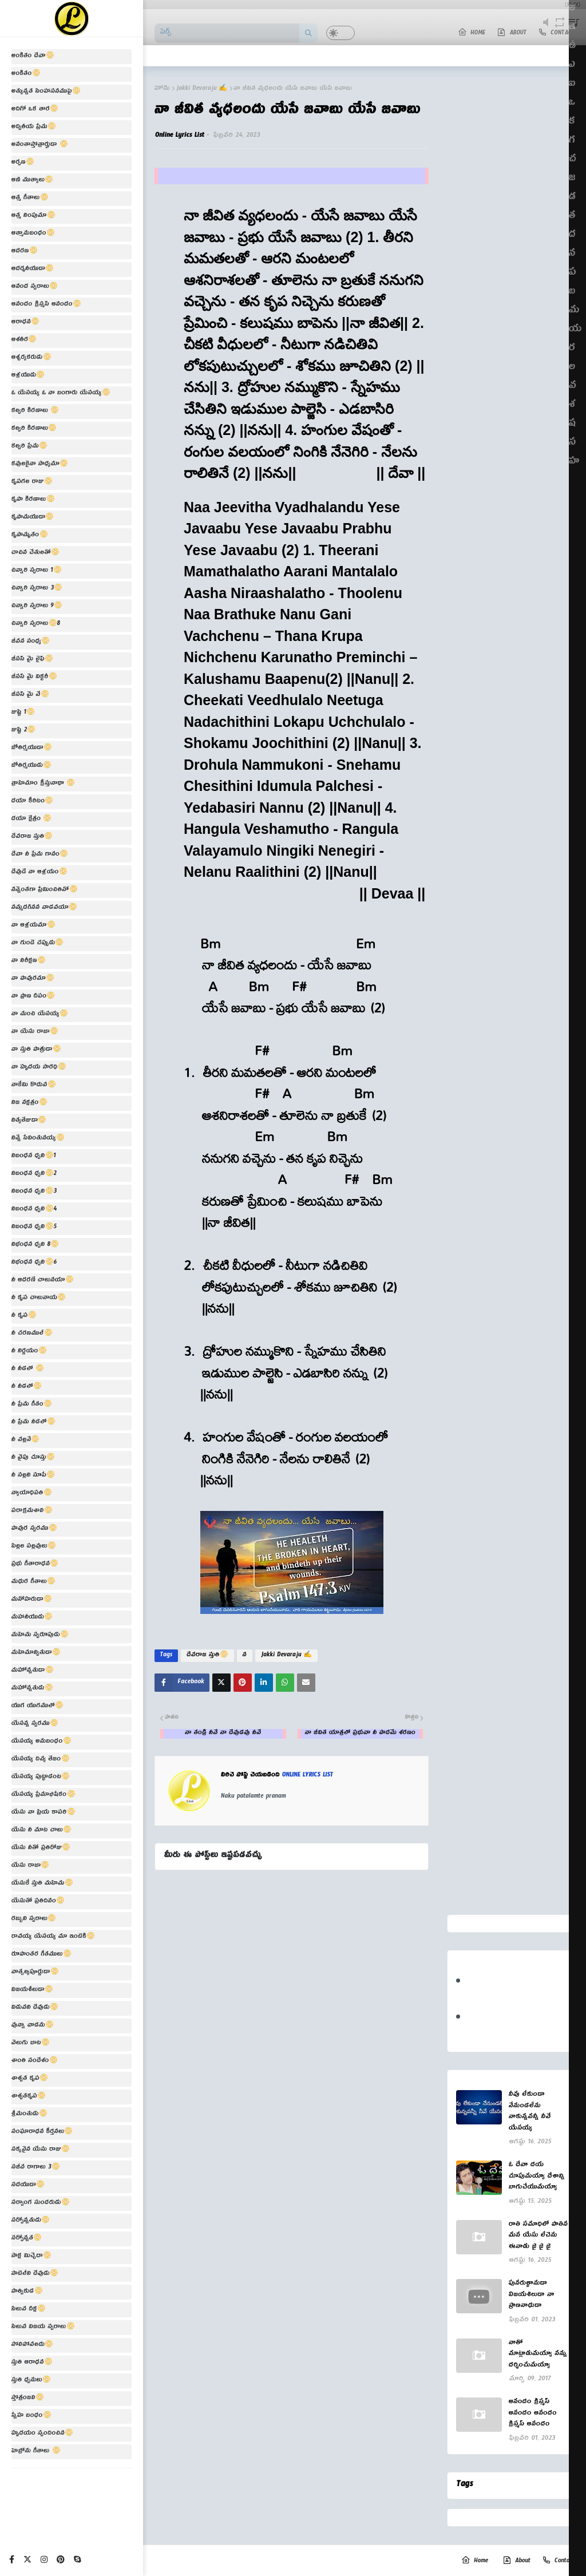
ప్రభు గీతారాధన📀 (34, 1564)
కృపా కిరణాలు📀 (33, 500)
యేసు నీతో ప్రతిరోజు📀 (40, 1848)
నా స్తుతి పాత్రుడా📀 (36, 1050)
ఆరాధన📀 (25, 323)
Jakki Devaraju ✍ (202, 89)
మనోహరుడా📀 (31, 1600)
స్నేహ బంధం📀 (31, 2416)
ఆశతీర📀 (24, 340)
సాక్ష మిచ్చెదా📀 (31, 2256)
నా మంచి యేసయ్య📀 (39, 1014)
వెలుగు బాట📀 (30, 2043)
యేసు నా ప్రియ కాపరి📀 (43, 1813)
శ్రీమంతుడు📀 (29, 2114)
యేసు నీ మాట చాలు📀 (41, 1831)
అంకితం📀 (26, 74)
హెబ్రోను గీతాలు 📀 (36, 2452)
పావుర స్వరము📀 (34, 1529)
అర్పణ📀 (22, 163)
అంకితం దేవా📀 (32, 56)
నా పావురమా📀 (32, 979)
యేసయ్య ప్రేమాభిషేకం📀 (43, 1795)
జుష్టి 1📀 (23, 713)
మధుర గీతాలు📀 (33, 1582)
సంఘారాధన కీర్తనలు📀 (42, 2132)
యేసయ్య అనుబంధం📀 (41, 1742)
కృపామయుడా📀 (32, 518)
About (516, 2561)
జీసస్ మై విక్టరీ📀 (34, 677)
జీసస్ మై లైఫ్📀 (32, 660)
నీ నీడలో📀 (26, 1387)
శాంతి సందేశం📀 (34, 2061)
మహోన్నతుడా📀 (32, 1671)
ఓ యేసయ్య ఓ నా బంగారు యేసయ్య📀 (60, 393)
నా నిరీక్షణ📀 (28, 961)
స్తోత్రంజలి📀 (27, 2398)
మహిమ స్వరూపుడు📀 (40, 1635)
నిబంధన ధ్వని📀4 (34, 1210)
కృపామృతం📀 (29, 535)
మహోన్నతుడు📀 (32, 1689)
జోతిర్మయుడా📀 (31, 748)
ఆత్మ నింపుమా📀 (33, 216)
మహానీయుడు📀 (32, 1618)
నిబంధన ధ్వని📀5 (34, 1227)
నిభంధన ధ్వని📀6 (34, 1263)
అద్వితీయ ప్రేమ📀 (33, 127)
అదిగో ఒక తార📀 (34, 110)
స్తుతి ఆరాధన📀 (32, 2363)
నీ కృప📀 (24, 1316)
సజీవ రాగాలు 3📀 (35, 2168)
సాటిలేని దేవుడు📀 (34, 2274)
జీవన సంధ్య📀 (30, 642)
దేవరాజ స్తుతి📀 (32, 837)
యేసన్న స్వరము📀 (34, 1724)
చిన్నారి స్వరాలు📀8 (35, 624)
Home (474, 2561)
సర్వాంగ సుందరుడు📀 (40, 2203)
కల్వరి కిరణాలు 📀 (35, 411)
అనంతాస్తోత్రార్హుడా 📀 (39, 145)
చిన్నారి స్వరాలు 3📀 (36, 589)
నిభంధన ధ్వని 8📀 (35, 1245)
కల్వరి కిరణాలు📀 (34, 429)
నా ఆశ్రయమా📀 (33, 926)
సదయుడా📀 (28, 2185)
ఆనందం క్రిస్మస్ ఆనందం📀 (46, 305)
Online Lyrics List (179, 136)
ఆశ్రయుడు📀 (28, 376)
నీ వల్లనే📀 (25, 1440)
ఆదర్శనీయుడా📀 (32, 269)
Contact (558, 2561)
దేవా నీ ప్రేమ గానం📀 (39, 855)
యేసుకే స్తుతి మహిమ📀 (42, 1884)
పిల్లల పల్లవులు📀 (33, 1547)
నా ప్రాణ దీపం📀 (33, 997)
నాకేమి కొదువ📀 (33, 1085)
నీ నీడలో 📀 (27, 1369)
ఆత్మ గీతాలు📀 (30, 198)
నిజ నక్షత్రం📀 (29, 1103)
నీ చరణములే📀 (32, 1334)
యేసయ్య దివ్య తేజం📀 (40, 1760)
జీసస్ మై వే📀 (30, 695)
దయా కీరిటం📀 (32, 802)
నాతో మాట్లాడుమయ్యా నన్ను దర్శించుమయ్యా (538, 2355)
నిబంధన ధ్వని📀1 (33, 1156)
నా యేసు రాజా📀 (34, 1032)
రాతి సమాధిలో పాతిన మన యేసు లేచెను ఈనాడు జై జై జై (538, 2237)
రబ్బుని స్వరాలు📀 (33, 1919)
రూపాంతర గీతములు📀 (41, 1955)
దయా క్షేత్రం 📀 (31, 819)
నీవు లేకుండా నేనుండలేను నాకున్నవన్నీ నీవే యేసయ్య (530, 2112)
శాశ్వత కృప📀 (29, 2079)
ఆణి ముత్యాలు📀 (32, 181)
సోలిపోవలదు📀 (32, 2345)
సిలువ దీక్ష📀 (28, 2310)
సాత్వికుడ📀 (27, 2292)
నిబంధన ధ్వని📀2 (34, 1174)
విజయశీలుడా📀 (32, 1990)
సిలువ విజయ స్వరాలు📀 (43, 2327)
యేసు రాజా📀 (30, 1866)
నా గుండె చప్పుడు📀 (37, 943)
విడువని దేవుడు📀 (34, 2008)
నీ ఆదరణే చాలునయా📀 (42, 1281)
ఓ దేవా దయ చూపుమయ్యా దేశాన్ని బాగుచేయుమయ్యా (537, 2177)
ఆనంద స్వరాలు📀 (34, 287)
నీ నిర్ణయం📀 (29, 1352)
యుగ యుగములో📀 (37, 1706)
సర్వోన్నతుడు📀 (30, 2221)
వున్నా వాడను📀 (32, 2026)
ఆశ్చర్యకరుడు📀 (31, 358)
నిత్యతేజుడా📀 (28, 1121)
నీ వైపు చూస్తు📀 (33, 1458)
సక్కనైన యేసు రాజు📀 (40, 2150)
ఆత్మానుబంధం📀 (33, 234)
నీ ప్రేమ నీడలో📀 (33, 1423)
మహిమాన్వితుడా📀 (36, 1653)
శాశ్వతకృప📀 (28, 2097)
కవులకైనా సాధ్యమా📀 (39, 464)
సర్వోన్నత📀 (26, 2239)
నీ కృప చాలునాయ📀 (38, 1298)
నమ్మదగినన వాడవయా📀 (44, 908)
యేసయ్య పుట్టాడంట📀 (40, 1777)
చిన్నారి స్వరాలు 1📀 (36, 571)
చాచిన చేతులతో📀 (35, 553)
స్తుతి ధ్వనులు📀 (31, 2381)
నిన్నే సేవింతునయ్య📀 (38, 1139)
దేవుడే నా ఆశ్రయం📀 (39, 873)
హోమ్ (162, 89)
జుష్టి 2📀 (23, 731)
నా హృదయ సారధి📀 (38, 1068)
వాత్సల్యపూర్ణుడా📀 (35, 1973)
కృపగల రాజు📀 (32, 482)
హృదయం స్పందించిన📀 (42, 2434)
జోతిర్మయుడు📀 (31, 766)
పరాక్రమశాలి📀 (32, 1511)
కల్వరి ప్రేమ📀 (29, 447)
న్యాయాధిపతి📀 (31, 1493)
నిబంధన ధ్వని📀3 (34, 1192)
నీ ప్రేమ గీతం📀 (31, 1405)
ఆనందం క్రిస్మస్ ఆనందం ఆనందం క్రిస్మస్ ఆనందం (533, 2414)
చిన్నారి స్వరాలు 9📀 (36, 606)
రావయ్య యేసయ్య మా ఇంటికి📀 (53, 1937)
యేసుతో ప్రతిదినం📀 (38, 1902)
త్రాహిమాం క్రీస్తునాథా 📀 (43, 784)
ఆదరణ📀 (24, 252)
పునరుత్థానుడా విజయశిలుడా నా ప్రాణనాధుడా (532, 2296)
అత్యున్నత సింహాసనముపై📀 (46, 92)
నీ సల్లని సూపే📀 (33, 1476)
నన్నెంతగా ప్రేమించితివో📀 (44, 890)
